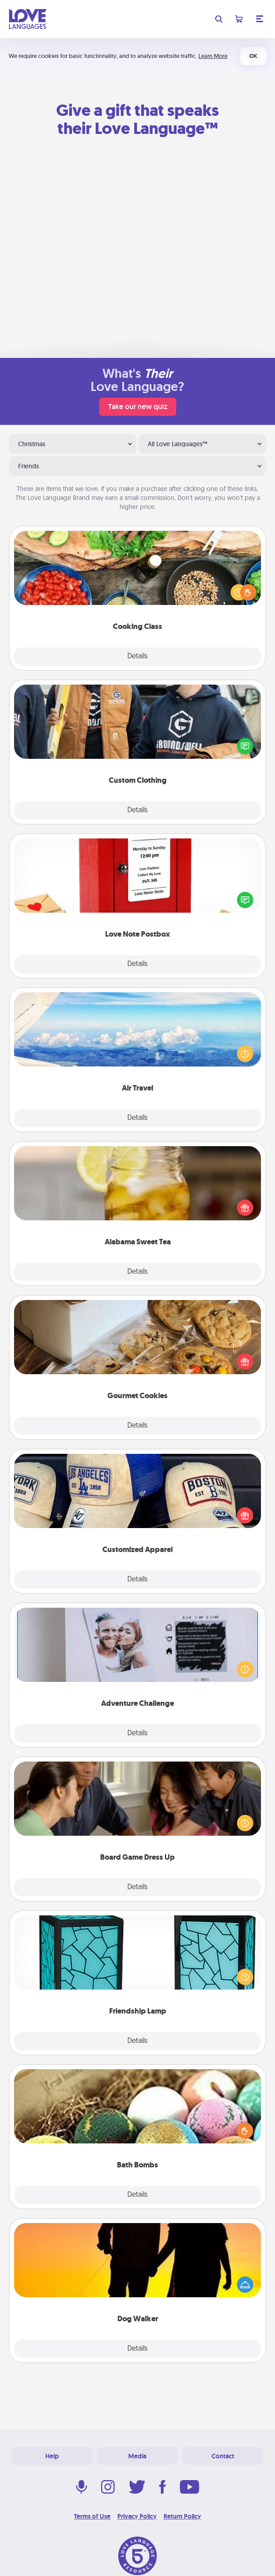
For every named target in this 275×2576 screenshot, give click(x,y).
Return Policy (182, 2516)
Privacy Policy (137, 2516)
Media (137, 2456)
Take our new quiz (137, 406)
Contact (223, 2456)
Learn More (212, 56)
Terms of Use (92, 2516)
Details (137, 656)
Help (52, 2456)
